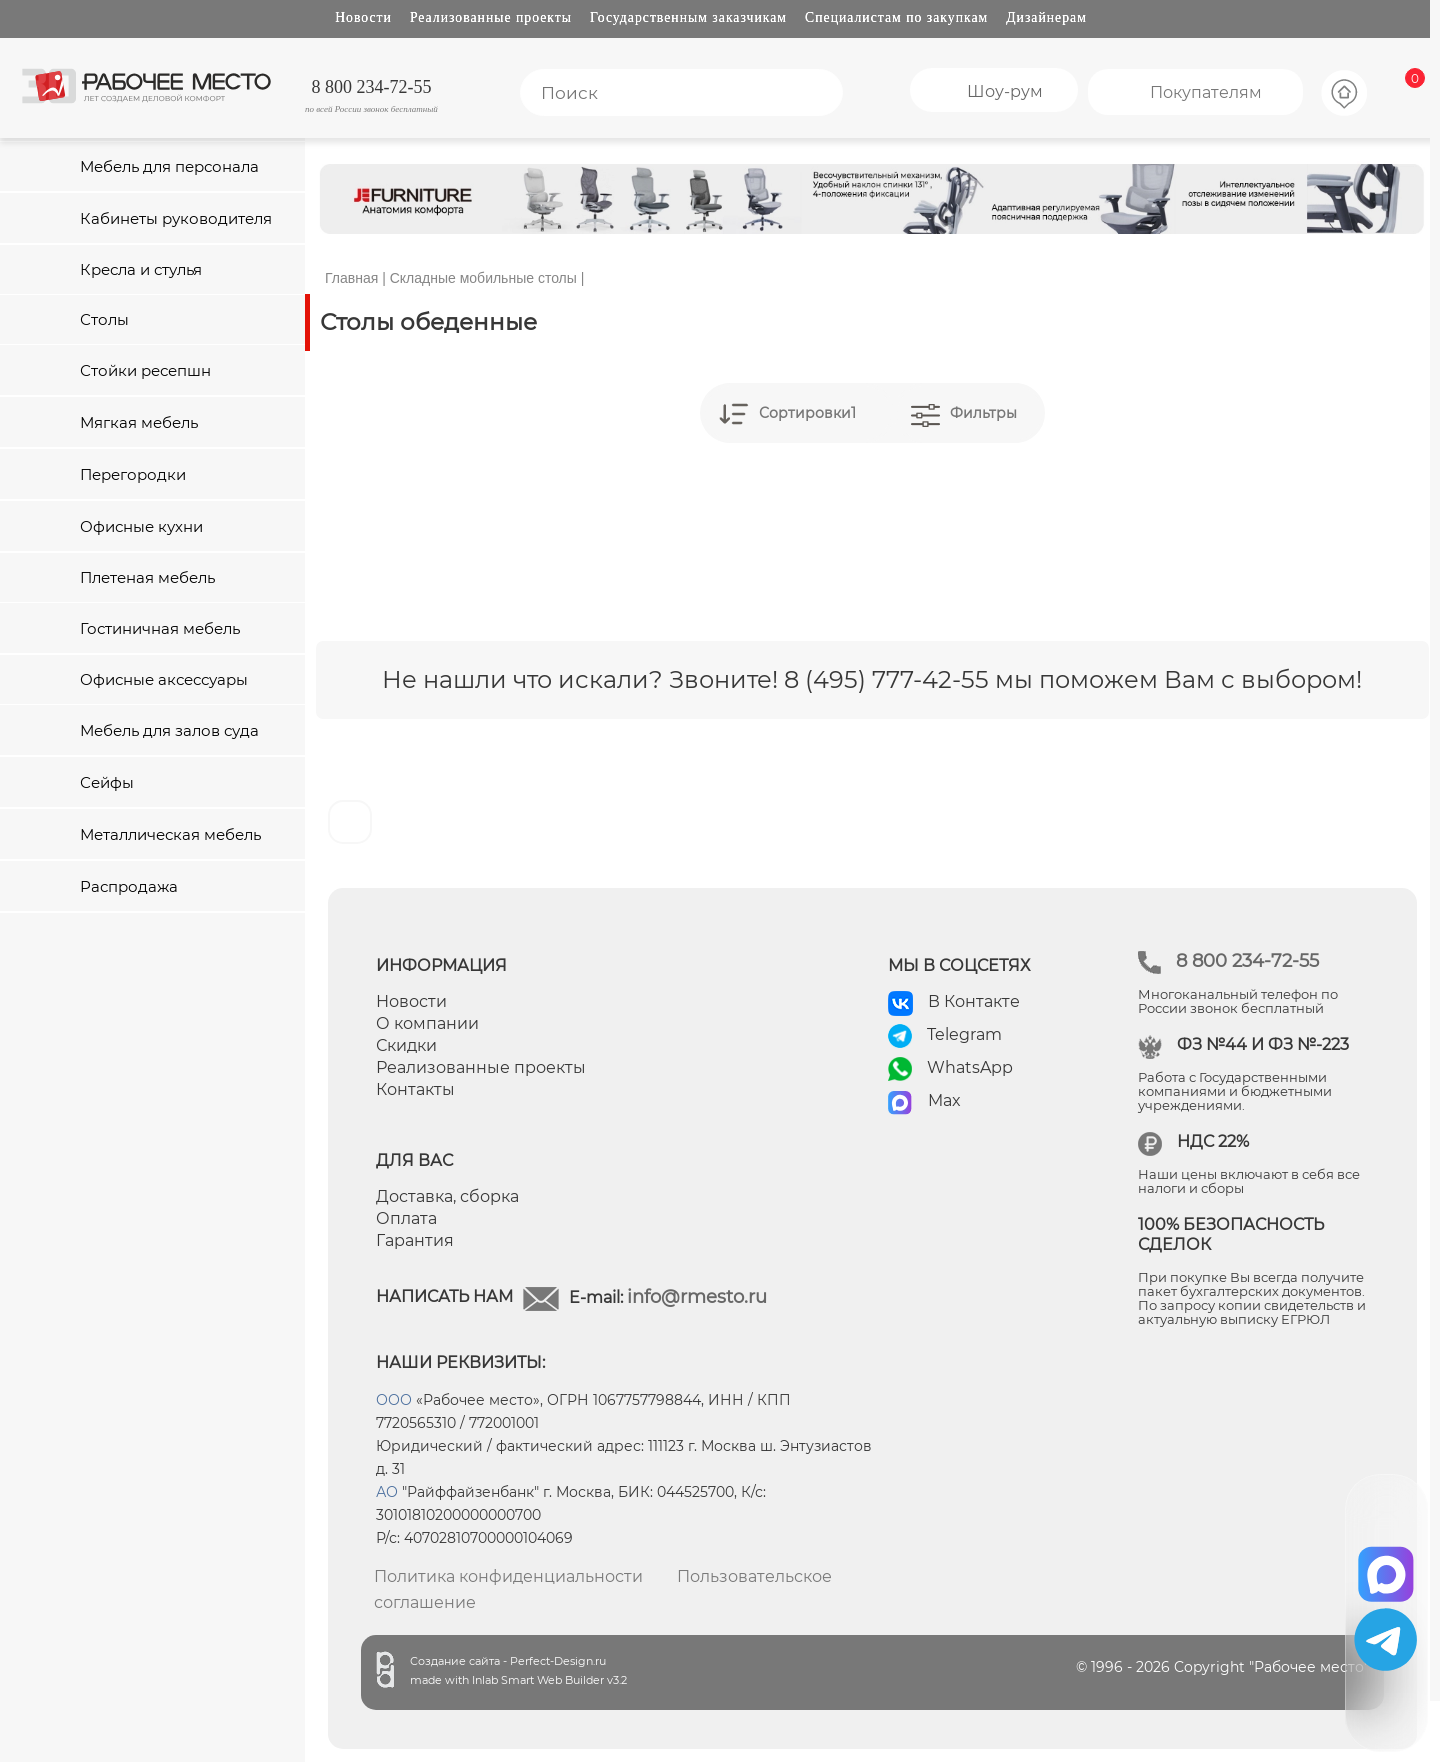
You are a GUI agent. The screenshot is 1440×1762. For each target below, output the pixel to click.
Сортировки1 (807, 413)
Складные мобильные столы (483, 278)
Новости (363, 17)
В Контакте (974, 1001)
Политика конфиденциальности (508, 1576)
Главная (351, 278)
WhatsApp (970, 1067)
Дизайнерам (1046, 17)
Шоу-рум (1005, 91)
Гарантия (415, 1240)
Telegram (964, 1034)
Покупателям (1206, 92)
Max (944, 1100)
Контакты (415, 1089)
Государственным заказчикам (688, 17)
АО (387, 1492)
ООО (394, 1400)
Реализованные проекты (491, 17)
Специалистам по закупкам (896, 17)
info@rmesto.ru (697, 1297)
